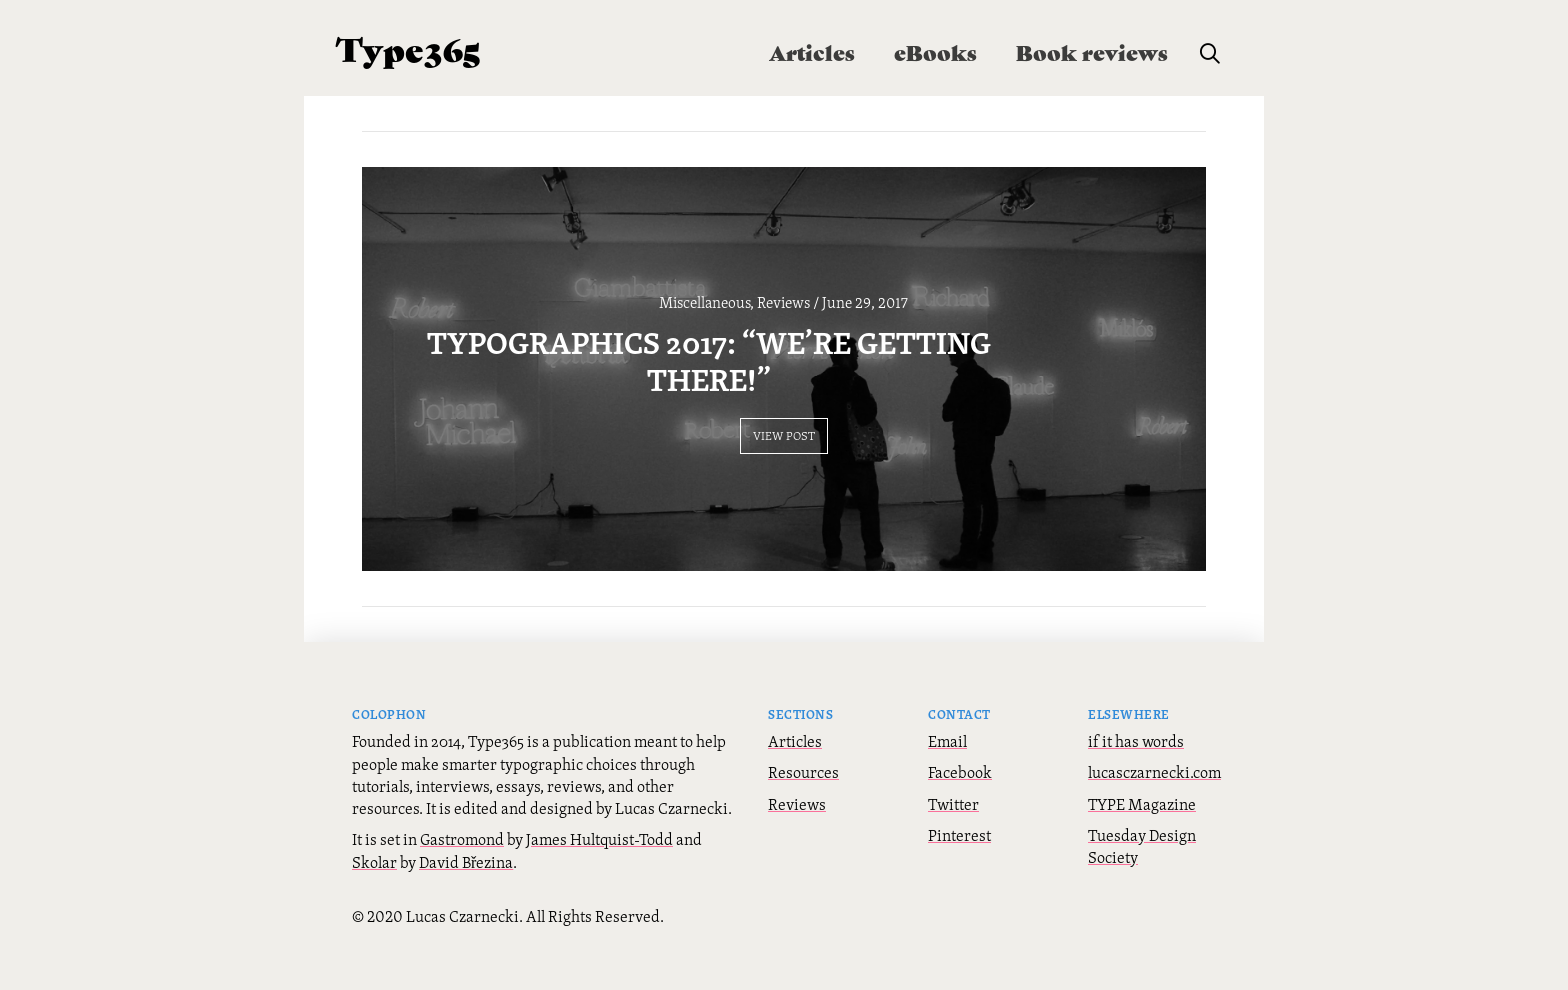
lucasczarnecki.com (1154, 818)
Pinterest (959, 881)
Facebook (960, 818)
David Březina (466, 908)
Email (947, 787)
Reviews (797, 850)
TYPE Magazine (1142, 850)
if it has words (1136, 787)
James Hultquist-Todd (599, 886)
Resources (803, 818)
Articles (795, 787)
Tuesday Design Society (1142, 892)
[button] (1210, 54)
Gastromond (462, 886)
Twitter (953, 850)
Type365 (408, 47)
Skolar (374, 908)
